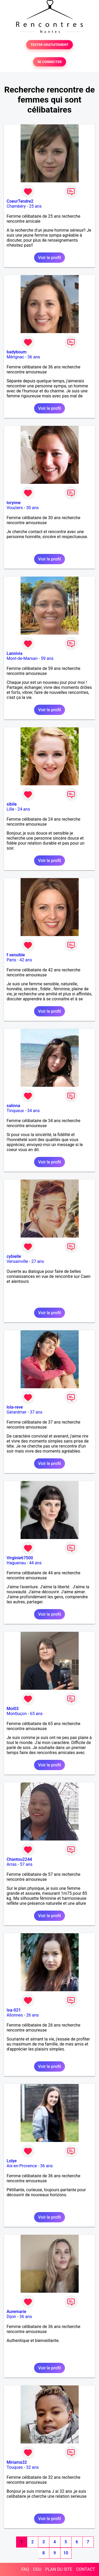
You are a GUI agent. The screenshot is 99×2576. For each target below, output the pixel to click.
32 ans (32, 2467)
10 (65, 2552)
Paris (11, 959)
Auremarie (16, 2311)
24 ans (23, 809)
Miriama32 (17, 2462)
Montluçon (17, 1713)
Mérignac (15, 356)
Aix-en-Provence (22, 2165)
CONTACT (85, 2569)
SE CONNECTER (49, 62)
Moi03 (12, 1708)
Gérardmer (16, 1412)
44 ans (35, 1562)
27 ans (37, 1261)
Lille (10, 809)
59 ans (47, 658)
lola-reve (15, 1407)
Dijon (11, 2316)
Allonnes (15, 2015)
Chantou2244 (19, 1859)
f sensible (16, 954)
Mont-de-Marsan (22, 658)
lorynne (14, 502)
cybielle (14, 1256)
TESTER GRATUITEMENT (49, 45)
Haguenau (16, 1562)
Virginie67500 (20, 1557)
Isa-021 (14, 2010)
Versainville (17, 1261)
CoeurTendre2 (20, 201)
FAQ (25, 2569)
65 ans (36, 1713)
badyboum (16, 351)
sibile (12, 804)
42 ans (26, 959)
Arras (12, 1864)
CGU (37, 2569)
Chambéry (16, 206)
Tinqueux (15, 1110)
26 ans (32, 2015)
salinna (13, 1105)
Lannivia (14, 653)
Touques (15, 2467)
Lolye (12, 2160)
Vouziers (15, 507)
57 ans (26, 1864)
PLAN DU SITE (58, 2569)
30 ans (32, 507)
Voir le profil (49, 257)
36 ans (33, 356)
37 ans (36, 1412)
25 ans (35, 206)
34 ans (33, 1110)
